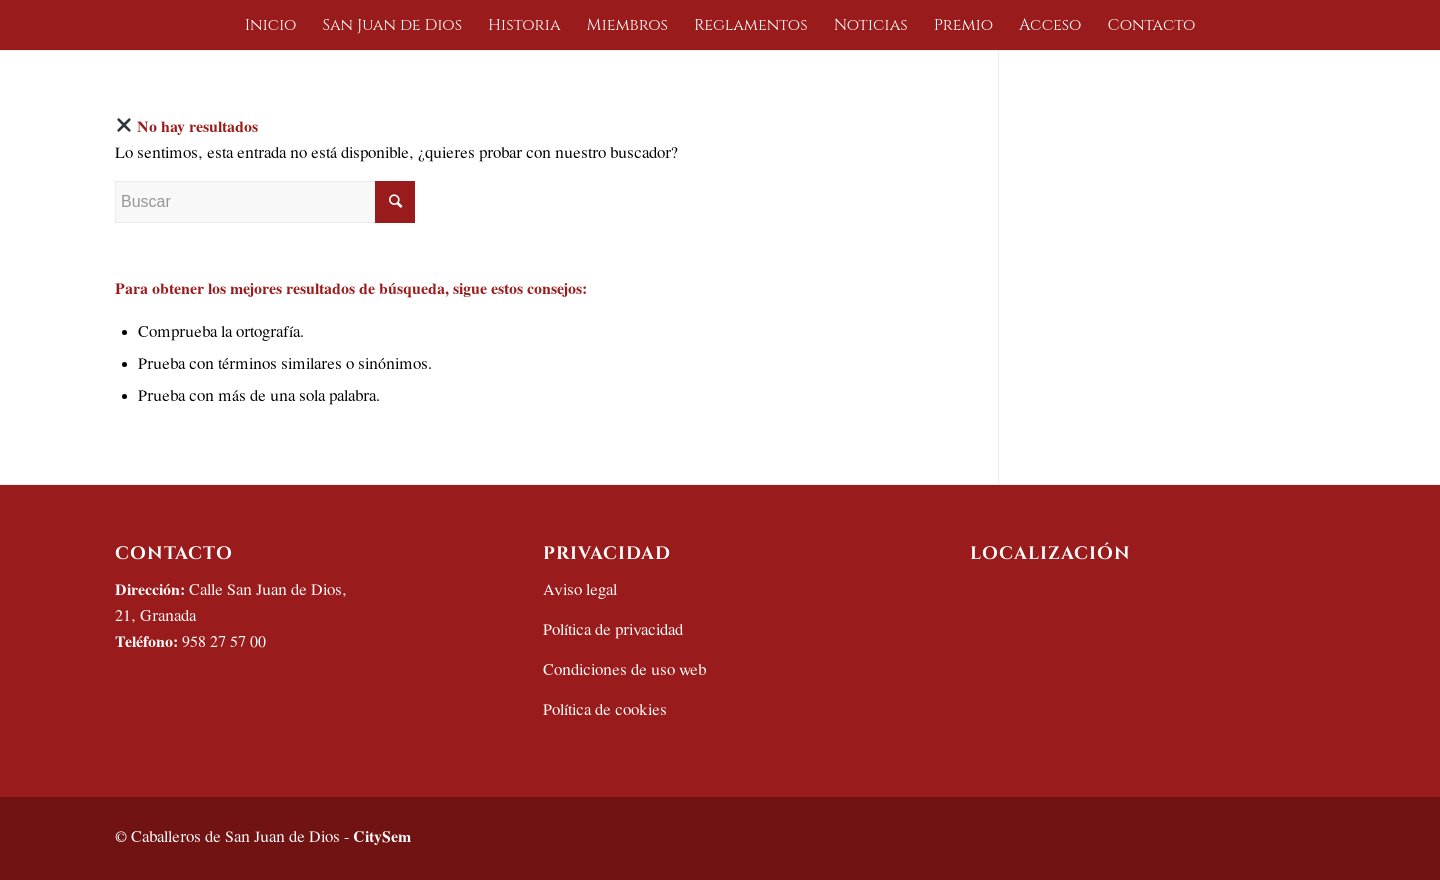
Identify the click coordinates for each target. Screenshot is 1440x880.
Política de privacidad (613, 630)
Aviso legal (580, 590)
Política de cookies (605, 710)
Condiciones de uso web (624, 670)
